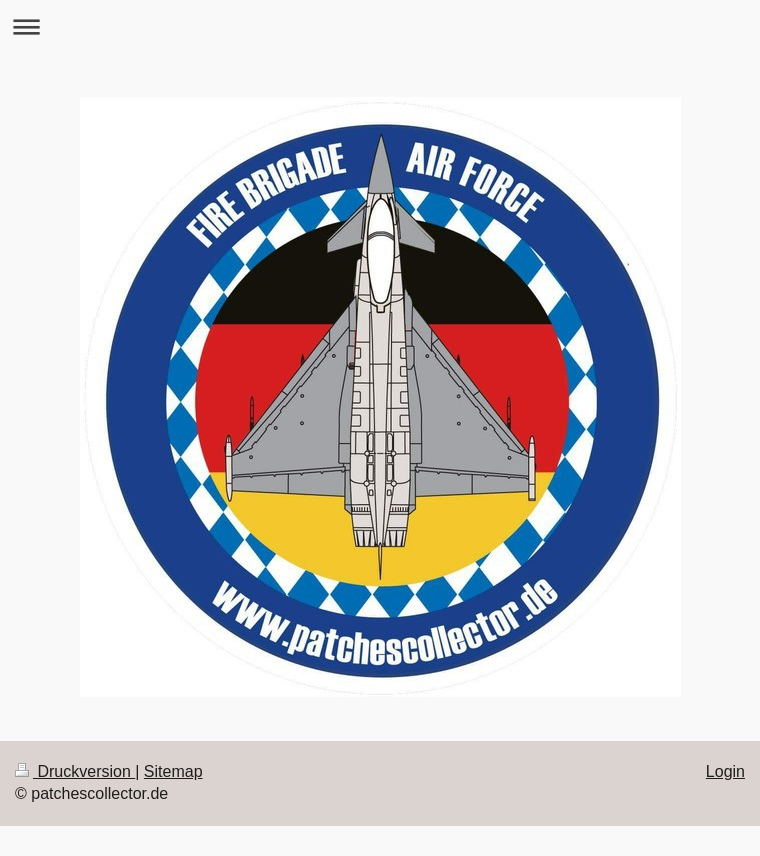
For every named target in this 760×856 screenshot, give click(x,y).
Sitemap (173, 771)
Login (725, 771)
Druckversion (75, 771)
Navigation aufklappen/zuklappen (380, 26)
